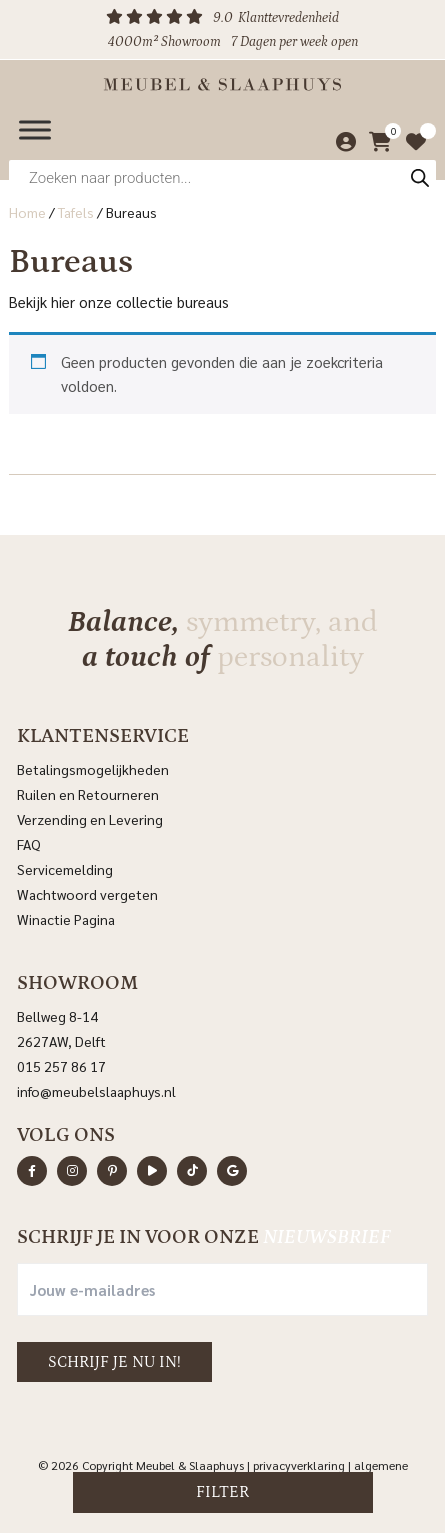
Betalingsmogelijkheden (93, 769)
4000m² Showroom (164, 42)
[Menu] (35, 129)
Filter (222, 1492)
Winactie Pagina (67, 919)
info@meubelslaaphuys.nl (96, 1091)
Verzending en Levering (90, 819)
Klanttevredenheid (288, 18)
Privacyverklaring (299, 1465)
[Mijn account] (340, 142)
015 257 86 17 (61, 1066)
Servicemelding (65, 869)
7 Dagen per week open (294, 42)
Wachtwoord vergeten (87, 894)
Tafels (76, 212)
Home (27, 212)
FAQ (29, 844)
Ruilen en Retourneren (88, 794)
